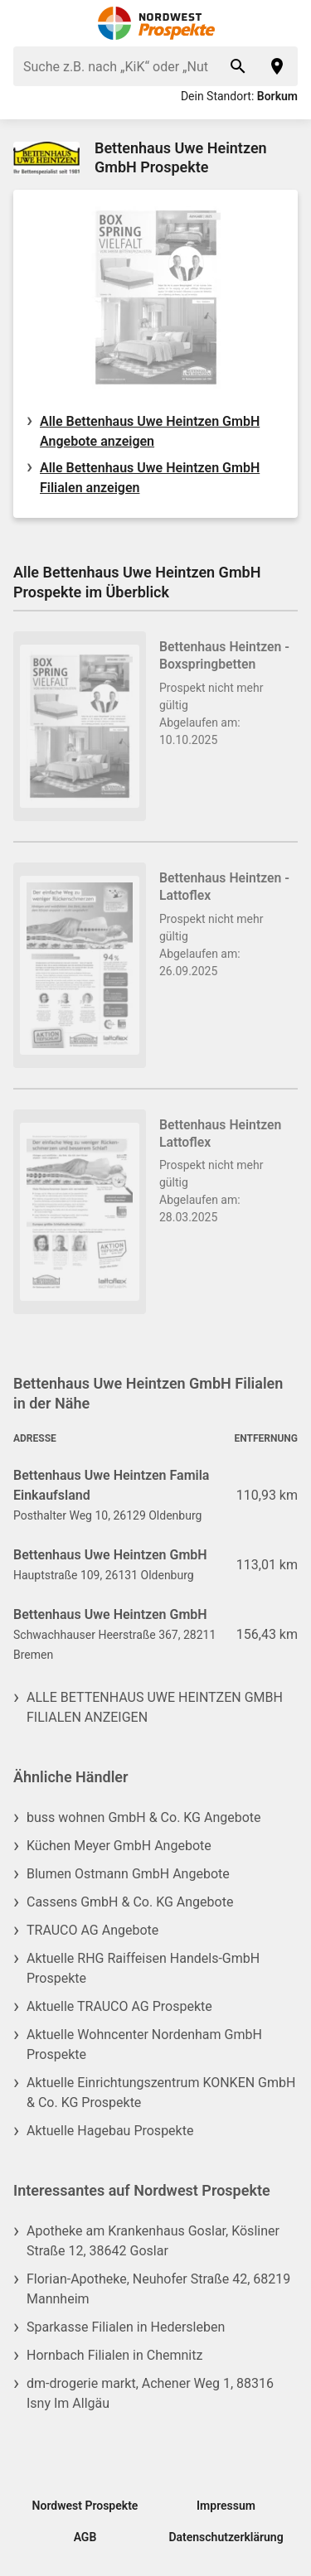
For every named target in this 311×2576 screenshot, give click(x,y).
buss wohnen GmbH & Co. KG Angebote (144, 1817)
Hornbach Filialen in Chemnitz (114, 2355)
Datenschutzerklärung (225, 2537)
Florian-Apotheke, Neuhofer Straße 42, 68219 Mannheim (158, 2289)
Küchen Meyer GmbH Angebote (119, 1845)
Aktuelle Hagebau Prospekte (110, 2131)
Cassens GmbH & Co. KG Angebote (130, 1902)
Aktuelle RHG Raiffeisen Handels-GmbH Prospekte (143, 1968)
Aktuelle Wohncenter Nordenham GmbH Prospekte (144, 2044)
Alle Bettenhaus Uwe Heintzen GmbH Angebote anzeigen (150, 431)
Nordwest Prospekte (85, 2505)
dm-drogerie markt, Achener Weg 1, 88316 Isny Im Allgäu (150, 2393)
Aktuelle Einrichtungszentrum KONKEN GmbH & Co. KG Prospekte (161, 2092)
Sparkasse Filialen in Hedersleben (126, 2327)
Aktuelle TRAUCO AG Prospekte (119, 2006)
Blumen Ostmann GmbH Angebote (128, 1874)
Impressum (226, 2505)
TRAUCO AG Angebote (92, 1930)
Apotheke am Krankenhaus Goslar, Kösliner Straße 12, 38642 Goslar (153, 2241)
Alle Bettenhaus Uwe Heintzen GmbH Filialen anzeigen (150, 477)
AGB (85, 2537)
